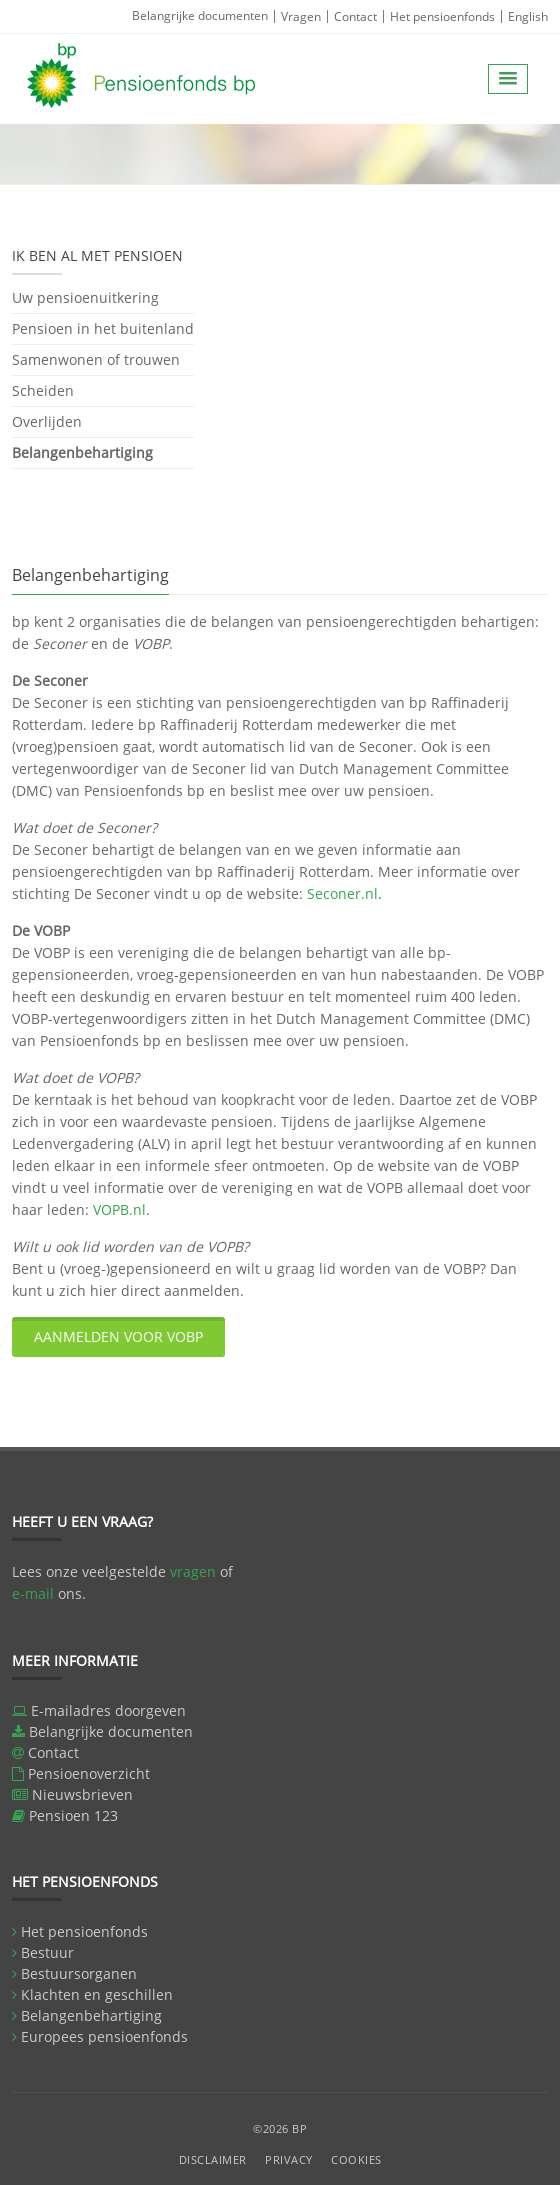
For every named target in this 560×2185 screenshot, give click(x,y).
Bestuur (47, 1952)
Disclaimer (213, 2159)
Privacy (289, 2159)
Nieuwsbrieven (82, 1794)
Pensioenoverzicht (89, 1773)
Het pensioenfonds (442, 16)
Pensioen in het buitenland (103, 328)
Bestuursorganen (79, 1973)
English (528, 16)
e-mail (33, 1593)
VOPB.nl (119, 1209)
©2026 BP (280, 2128)
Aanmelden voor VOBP (118, 1336)
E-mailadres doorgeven (108, 1710)
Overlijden (47, 421)
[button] (508, 79)
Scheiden (43, 390)
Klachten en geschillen (97, 1994)
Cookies (356, 2159)
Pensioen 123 (73, 1815)
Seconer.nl (342, 893)
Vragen (301, 16)
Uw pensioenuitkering (85, 299)
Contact (355, 16)
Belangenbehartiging (82, 452)
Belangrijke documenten (200, 15)
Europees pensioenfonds (104, 2036)
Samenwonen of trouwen (96, 359)
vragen (193, 1571)
